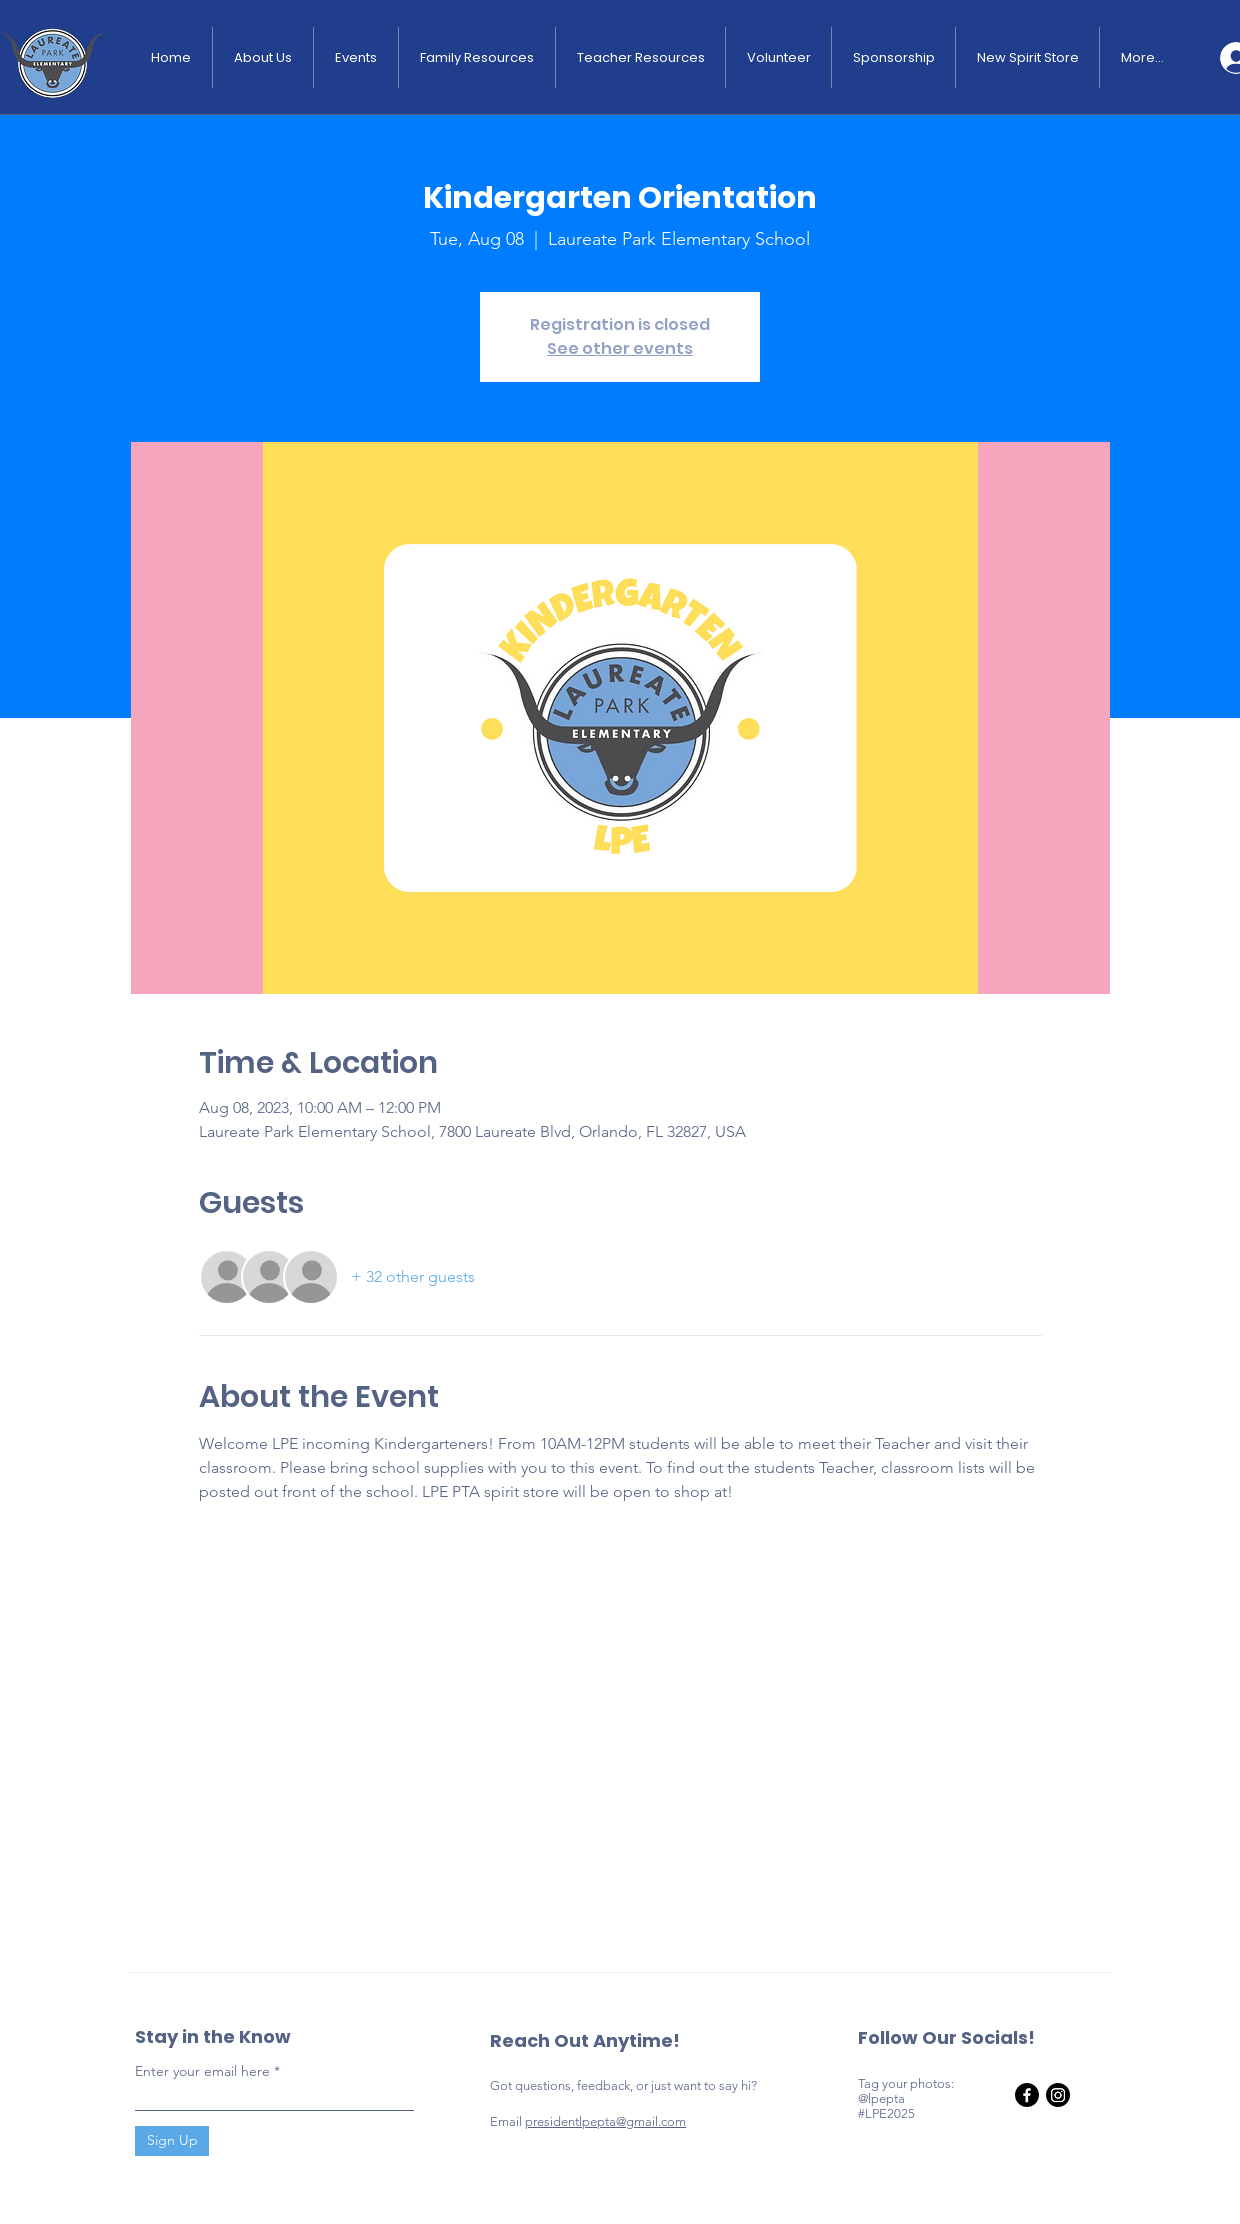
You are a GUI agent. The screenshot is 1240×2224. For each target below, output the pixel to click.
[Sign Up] (172, 2141)
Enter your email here (202, 2071)
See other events (620, 348)
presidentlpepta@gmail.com (605, 2121)
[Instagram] (1058, 2095)
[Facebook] (1027, 2095)
